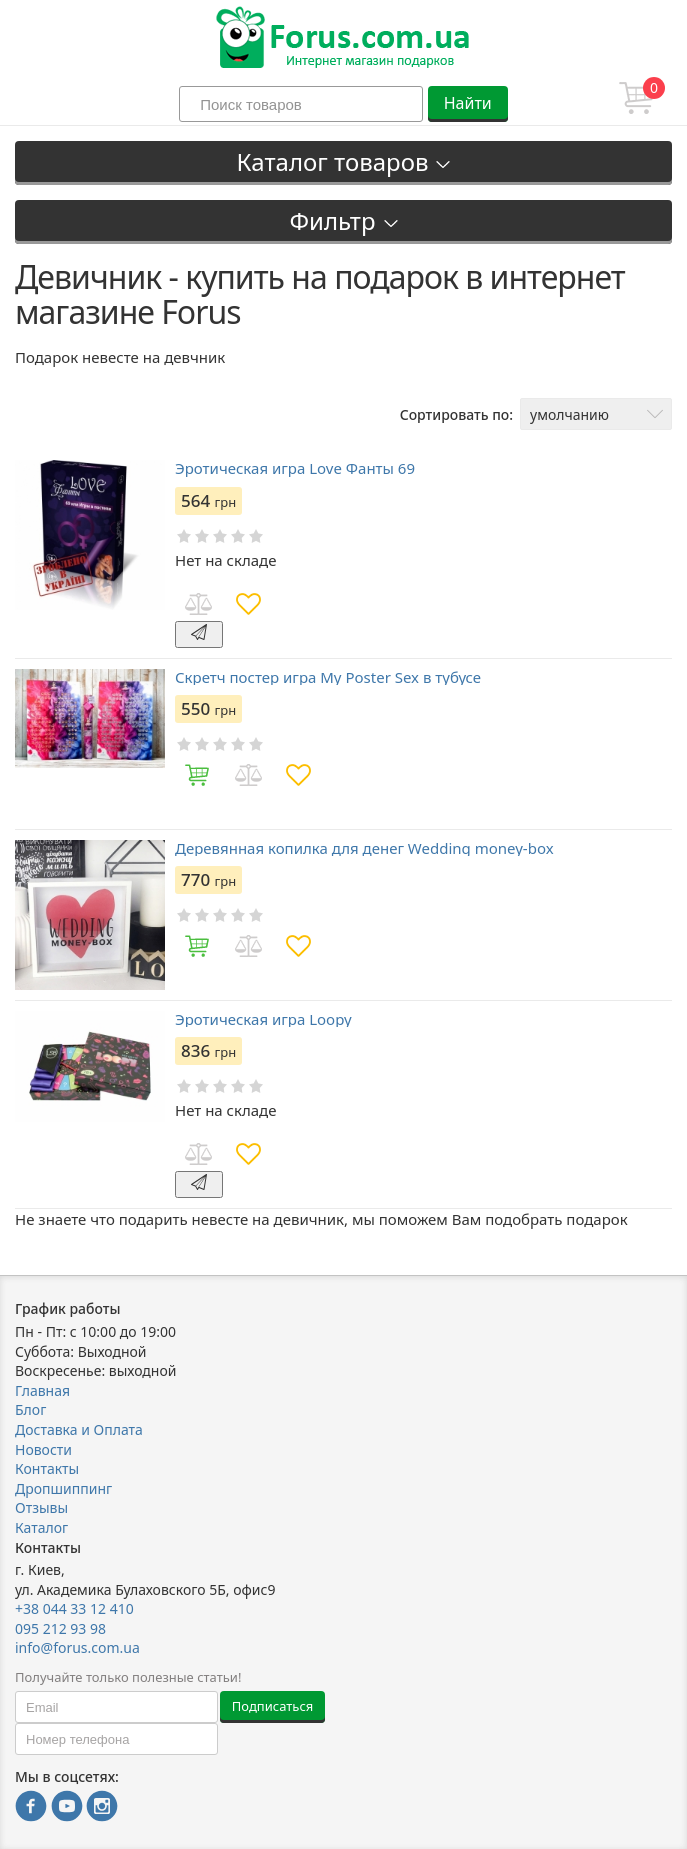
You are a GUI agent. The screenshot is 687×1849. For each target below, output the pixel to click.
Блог (30, 1409)
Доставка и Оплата (79, 1429)
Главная (42, 1390)
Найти (468, 103)
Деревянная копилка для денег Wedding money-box (364, 848)
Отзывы (41, 1507)
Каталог (41, 1527)
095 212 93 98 (60, 1628)
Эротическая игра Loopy (263, 1019)
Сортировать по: (456, 414)
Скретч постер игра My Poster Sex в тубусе (328, 677)
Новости (43, 1449)
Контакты (47, 1468)
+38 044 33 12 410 (74, 1608)
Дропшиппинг (63, 1488)
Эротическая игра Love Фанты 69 (295, 468)
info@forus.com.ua (77, 1647)
